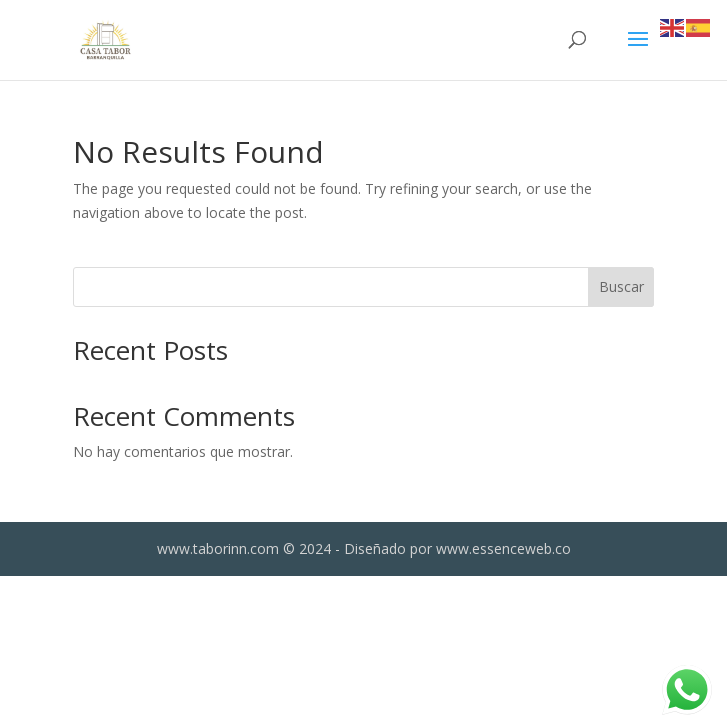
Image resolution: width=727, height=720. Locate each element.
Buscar (621, 286)
